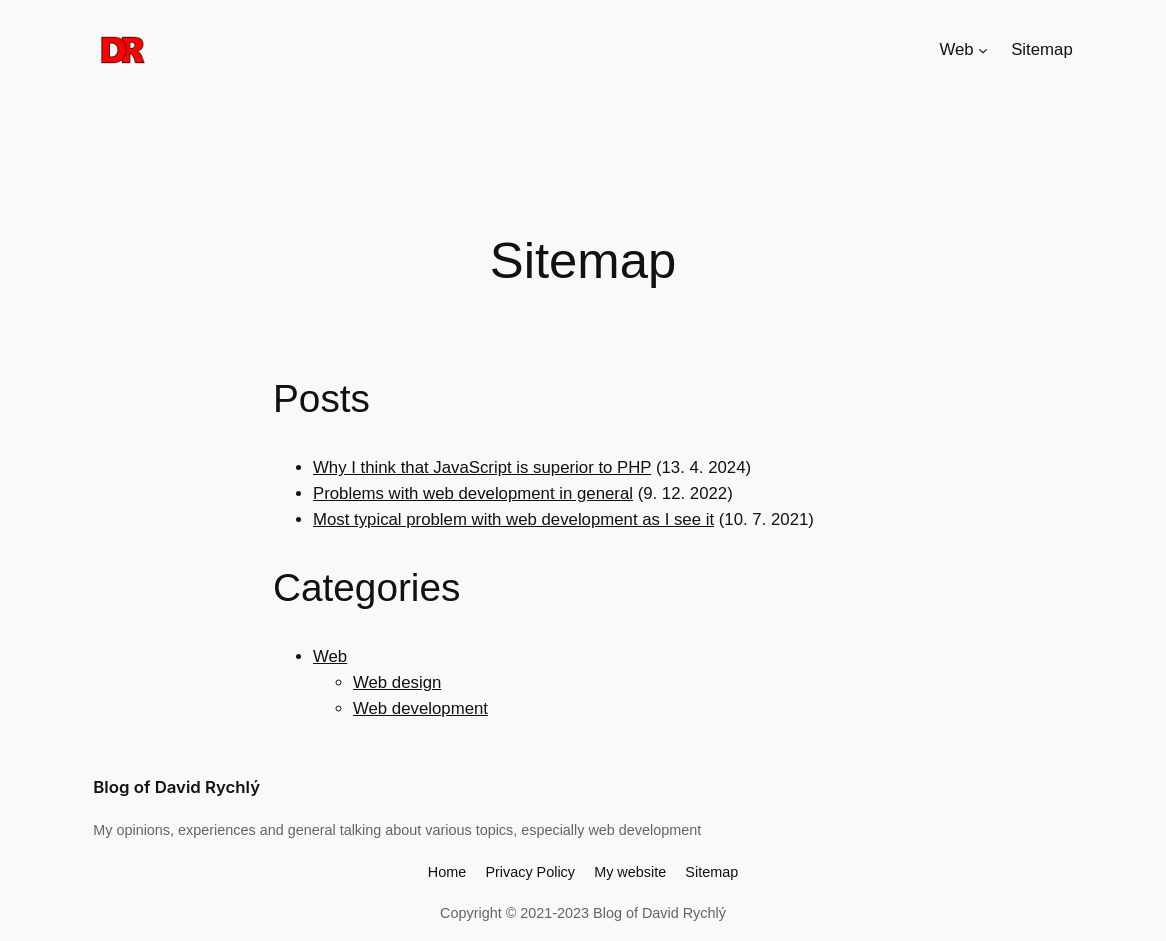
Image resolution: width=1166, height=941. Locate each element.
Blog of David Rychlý (176, 787)
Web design (397, 682)
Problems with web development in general (473, 493)
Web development (420, 708)
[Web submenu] (983, 50)
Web (330, 656)
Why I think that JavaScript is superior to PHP (482, 467)
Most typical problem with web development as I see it (513, 519)
